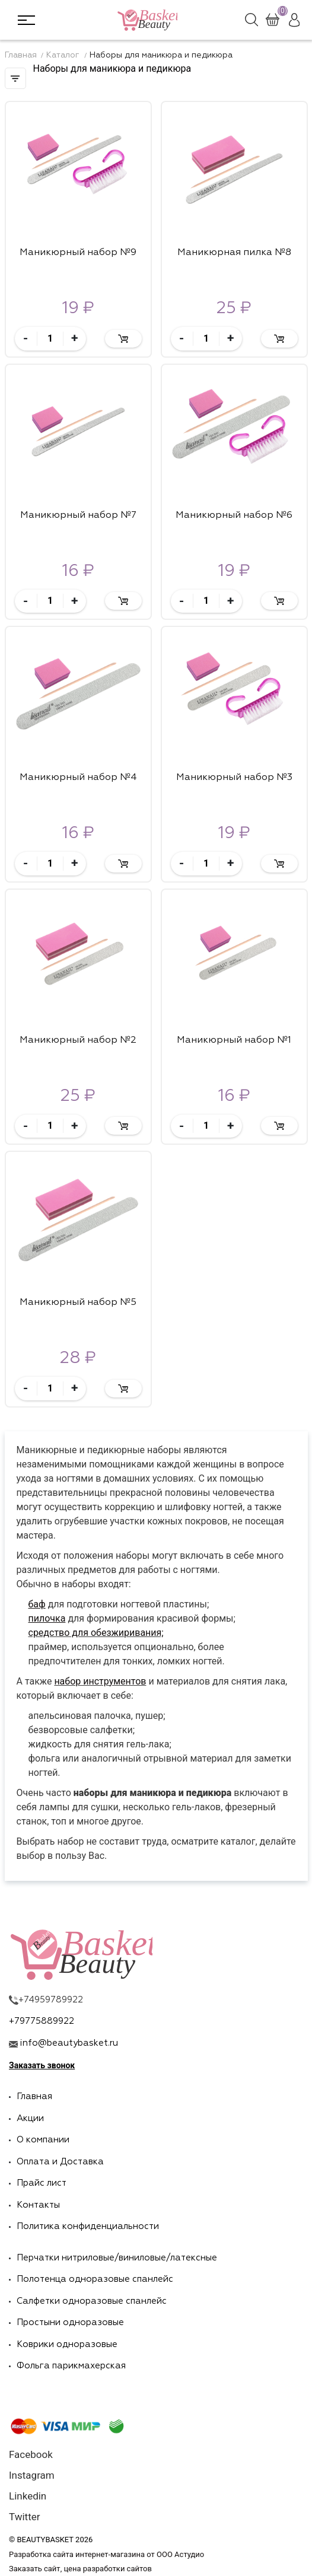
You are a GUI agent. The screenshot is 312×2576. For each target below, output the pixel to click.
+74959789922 (50, 1999)
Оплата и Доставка (60, 2161)
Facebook (31, 2455)
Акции (30, 2118)
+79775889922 (41, 2021)
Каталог (63, 55)
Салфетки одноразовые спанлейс (92, 2301)
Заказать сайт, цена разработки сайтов (80, 2568)
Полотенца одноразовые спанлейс (95, 2279)
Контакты (38, 2205)
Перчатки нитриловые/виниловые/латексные (117, 2257)
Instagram (32, 2475)
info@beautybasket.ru (69, 2043)
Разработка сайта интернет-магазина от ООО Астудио (106, 2554)
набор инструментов (100, 1681)
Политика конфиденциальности (88, 2226)
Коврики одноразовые (67, 2344)
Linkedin (27, 2496)
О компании (43, 2139)
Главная (21, 55)
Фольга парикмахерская (71, 2365)
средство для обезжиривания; (96, 1632)
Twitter (24, 2517)
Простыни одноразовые (70, 2322)
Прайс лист (41, 2183)
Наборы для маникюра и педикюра (161, 55)
